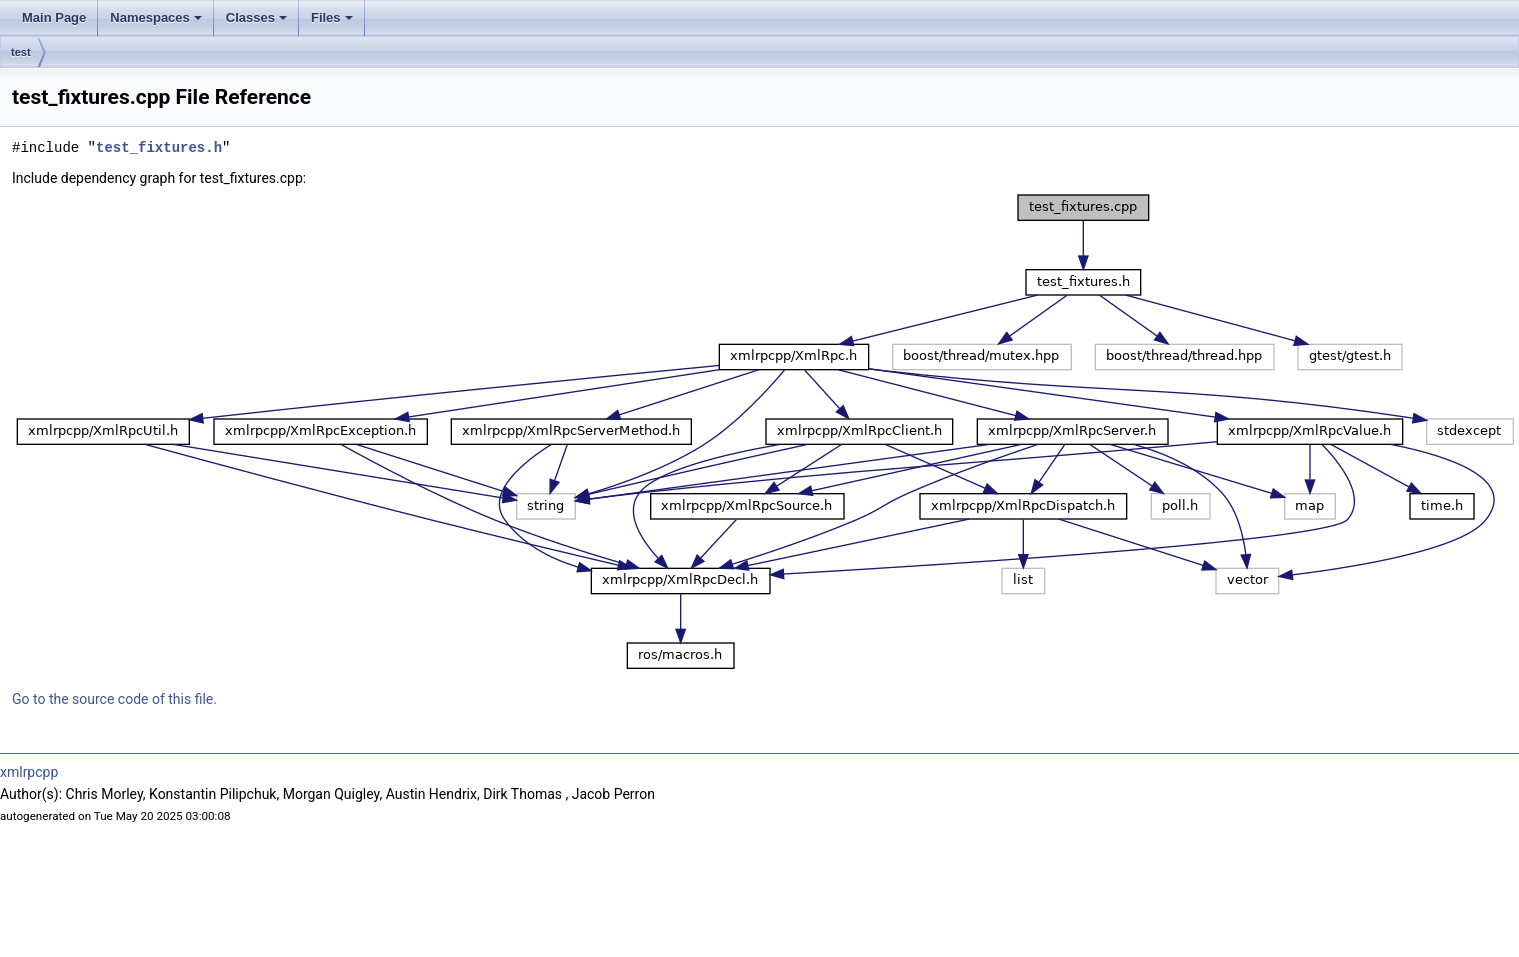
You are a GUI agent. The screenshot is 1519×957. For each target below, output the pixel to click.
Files (332, 17)
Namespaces (156, 17)
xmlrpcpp (29, 772)
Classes (256, 17)
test (21, 52)
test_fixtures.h (159, 147)
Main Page (54, 17)
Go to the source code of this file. (114, 699)
